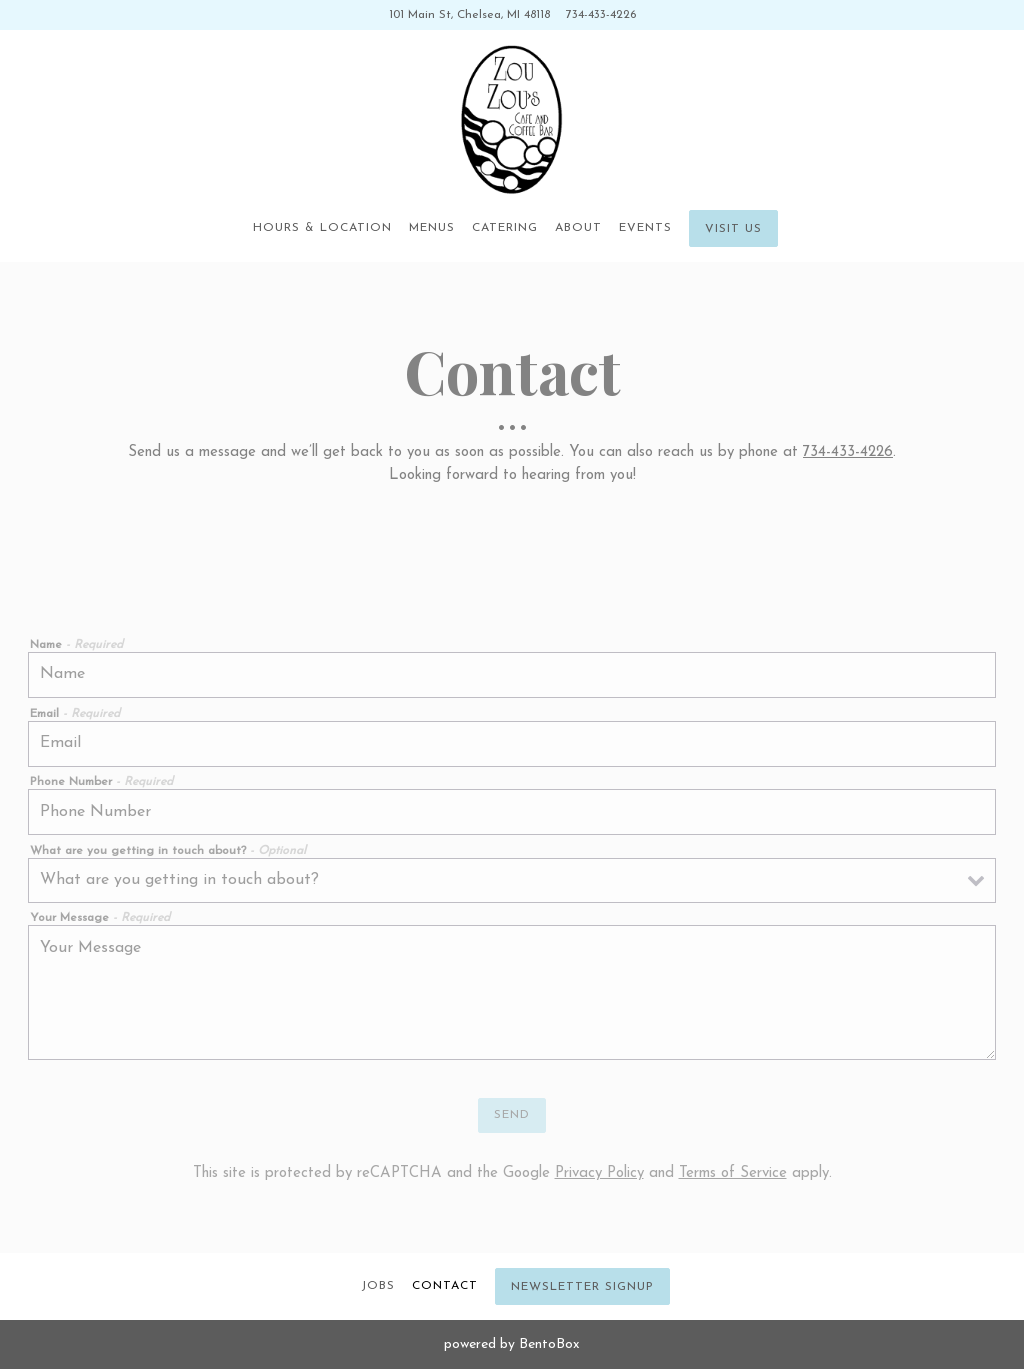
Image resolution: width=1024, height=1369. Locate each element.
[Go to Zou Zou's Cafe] (469, 15)
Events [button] (645, 228)
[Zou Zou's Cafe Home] (512, 120)
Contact (445, 1286)
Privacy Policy (599, 1173)
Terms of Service (733, 1173)
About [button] (578, 228)
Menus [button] (432, 228)
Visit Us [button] (733, 229)
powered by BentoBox (512, 1344)
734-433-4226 (848, 452)
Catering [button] (505, 228)
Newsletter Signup (582, 1287)
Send (512, 1115)
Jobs (378, 1286)
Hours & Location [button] (322, 228)
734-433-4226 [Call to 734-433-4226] (601, 15)
